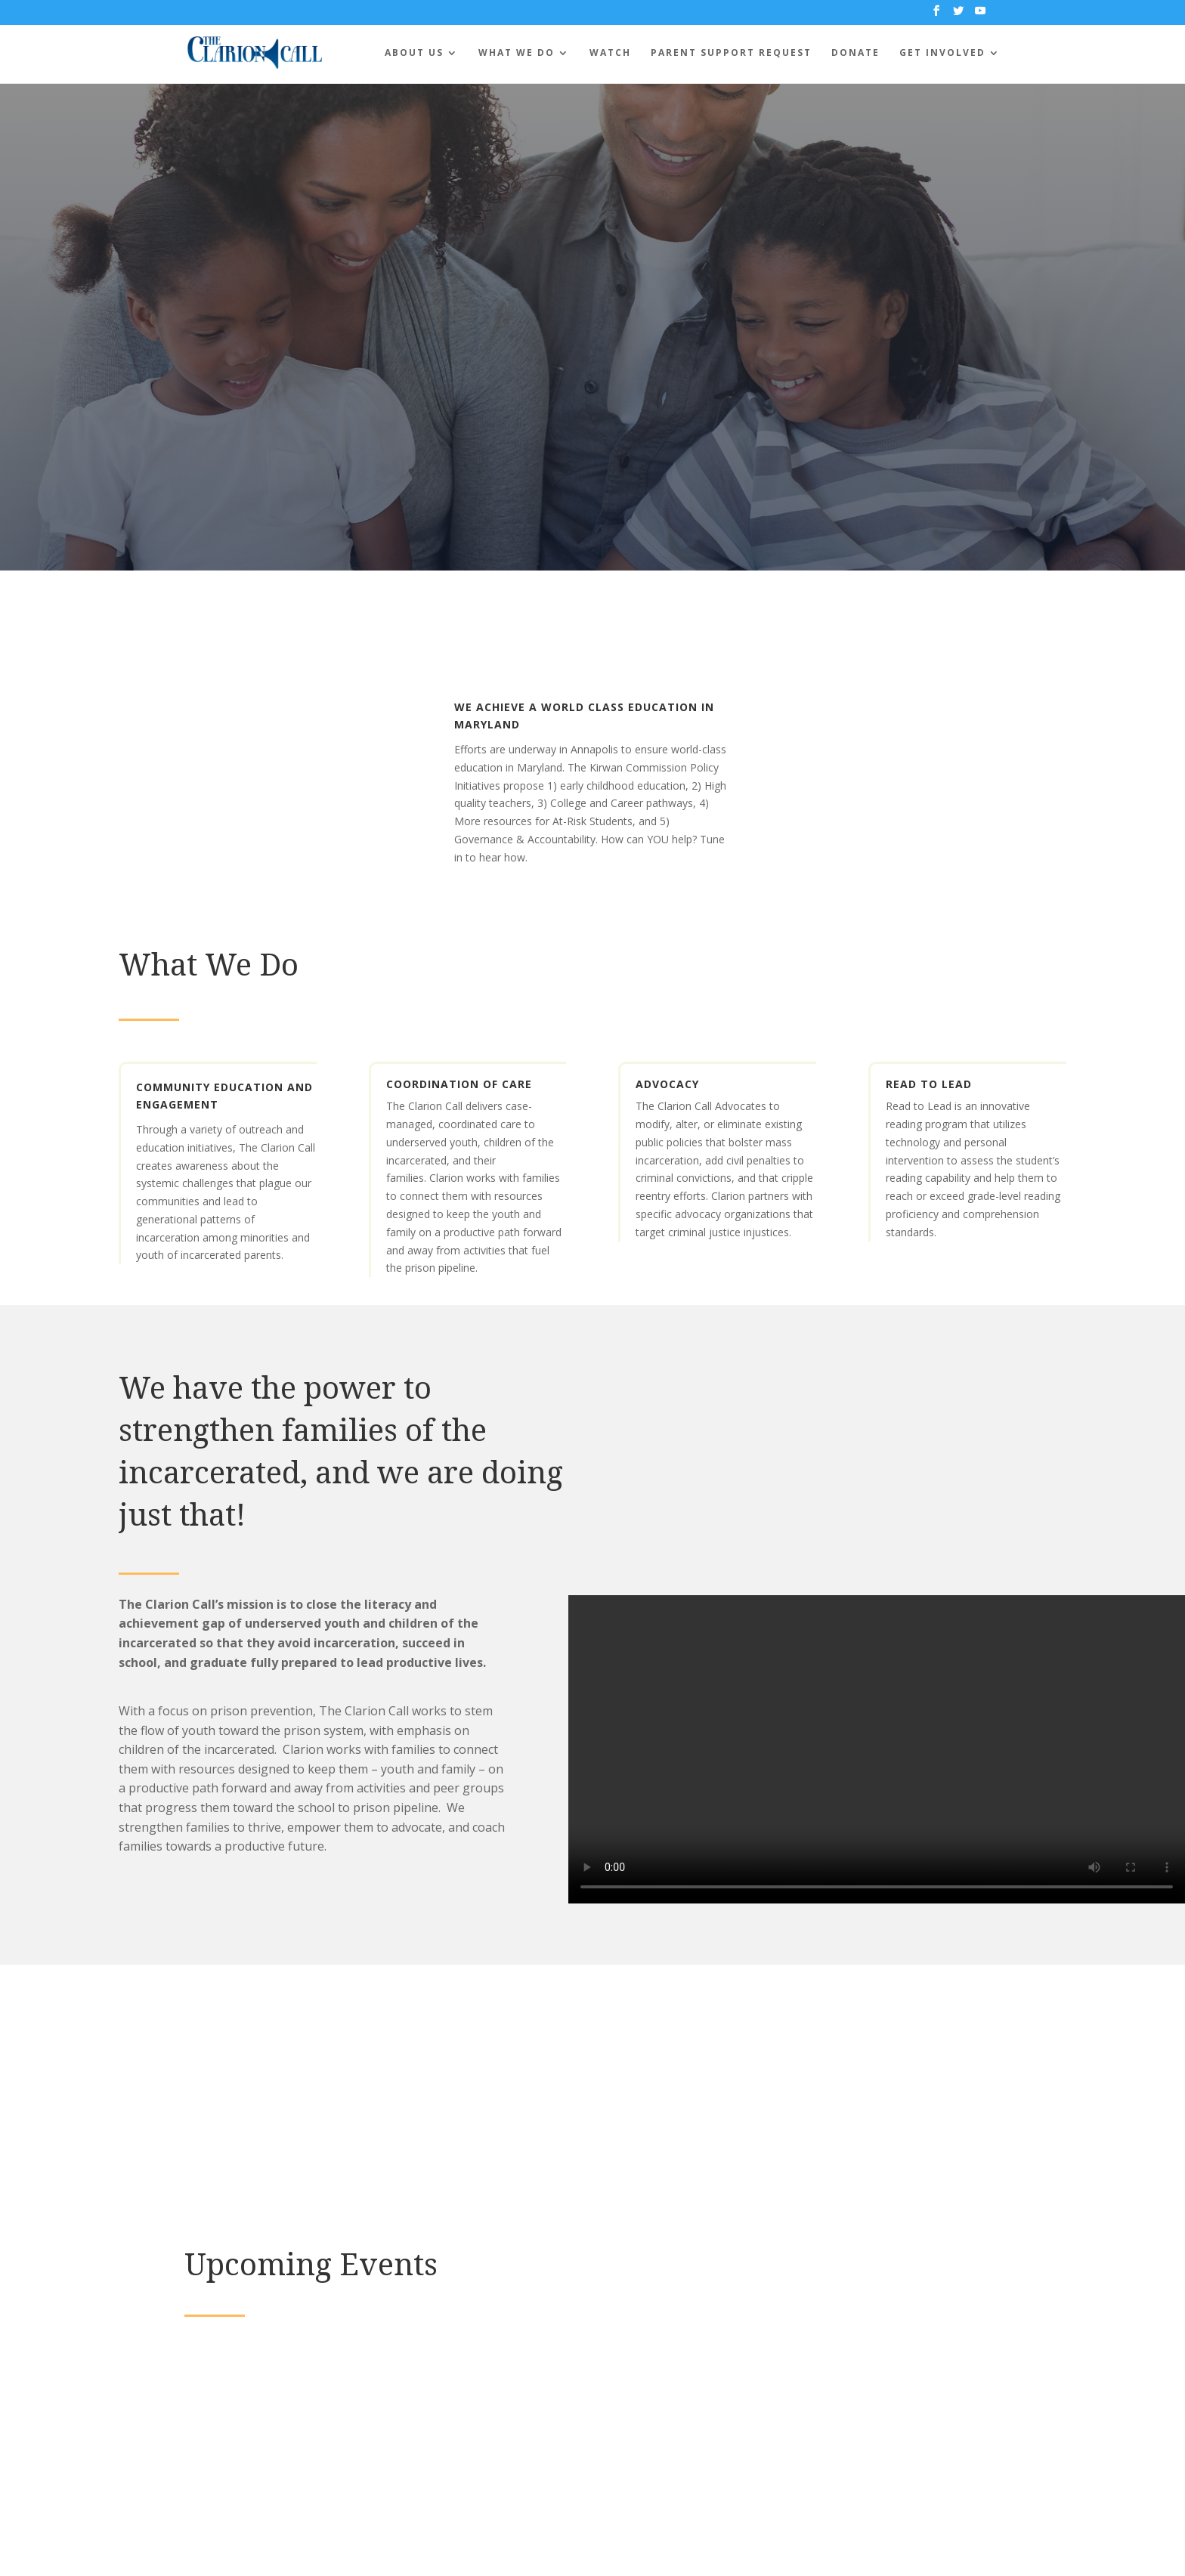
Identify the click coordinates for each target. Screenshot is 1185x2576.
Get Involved (942, 53)
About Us (414, 53)
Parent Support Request (731, 53)
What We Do (516, 53)
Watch (610, 53)
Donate (855, 53)
